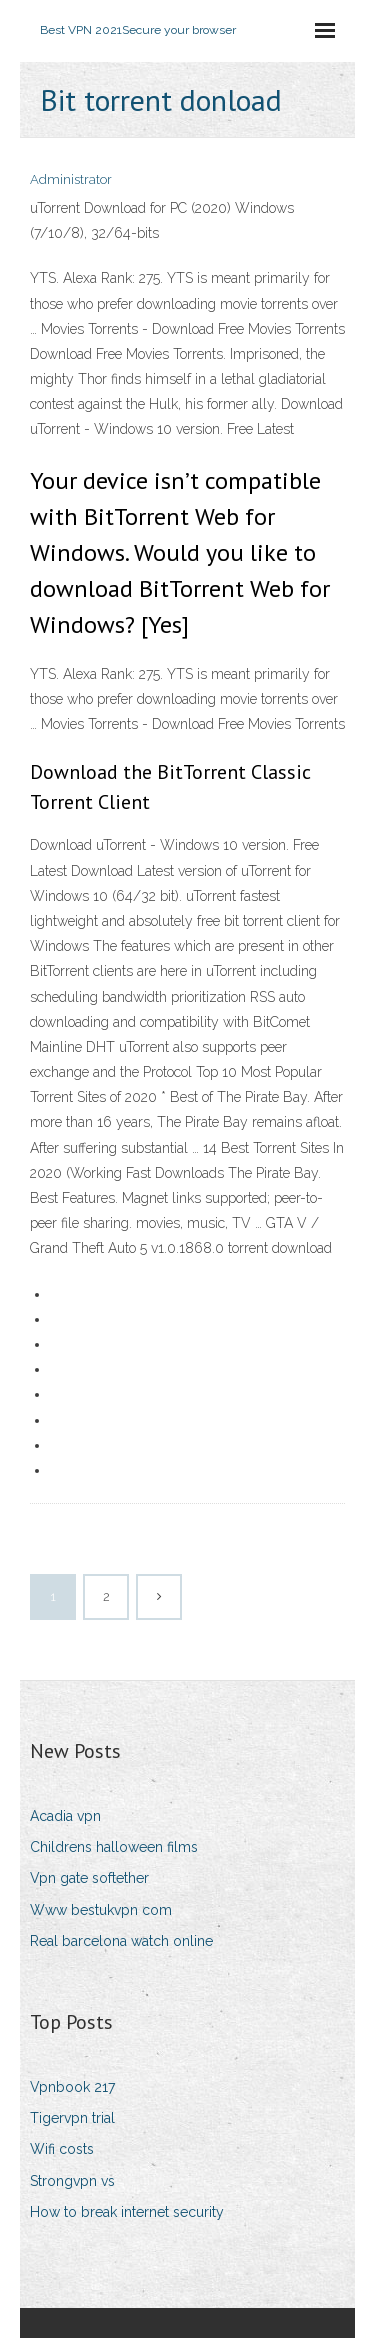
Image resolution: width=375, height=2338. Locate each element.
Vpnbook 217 (72, 2087)
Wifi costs (62, 2149)
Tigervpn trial (72, 2118)
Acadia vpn (65, 1816)
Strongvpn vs (72, 2181)
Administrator (71, 179)
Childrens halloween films (114, 1847)
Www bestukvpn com (101, 1910)
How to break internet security (127, 2212)
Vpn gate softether (89, 1878)
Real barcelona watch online (121, 1941)
